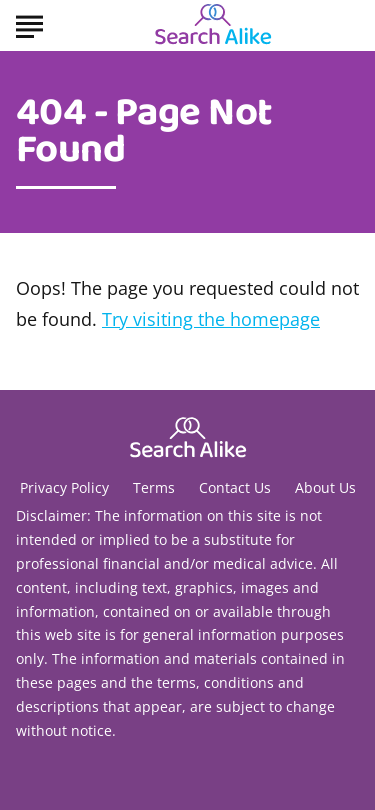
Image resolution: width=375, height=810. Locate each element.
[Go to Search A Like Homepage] (213, 26)
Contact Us (235, 487)
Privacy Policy (64, 487)
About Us (325, 487)
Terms (154, 487)
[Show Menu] (29, 24)
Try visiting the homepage (211, 319)
